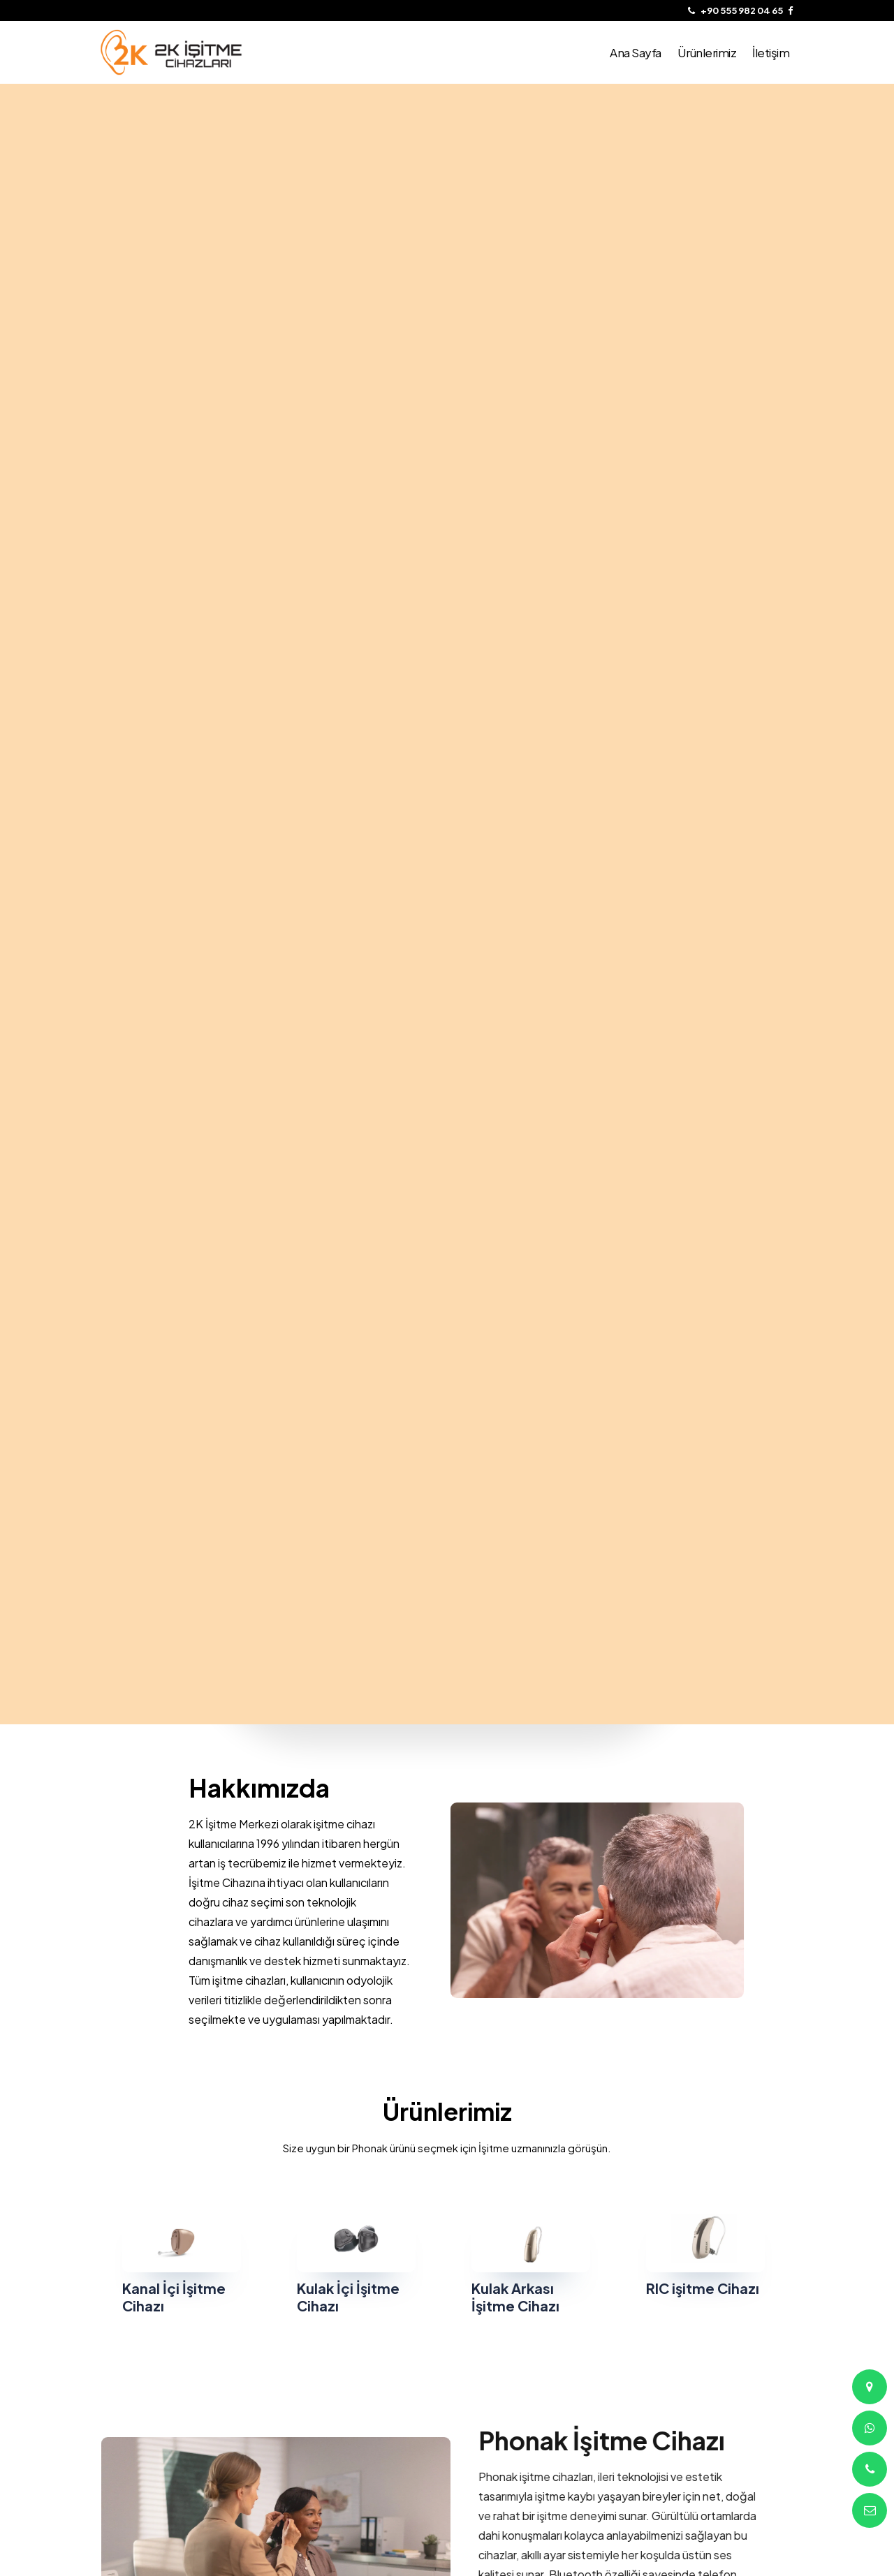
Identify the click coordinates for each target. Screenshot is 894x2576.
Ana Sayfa (121, 2393)
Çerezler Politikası (315, 2393)
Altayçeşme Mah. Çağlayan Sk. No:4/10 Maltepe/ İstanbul (512, 2424)
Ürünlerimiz (123, 2410)
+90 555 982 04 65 (494, 2393)
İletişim (114, 2428)
